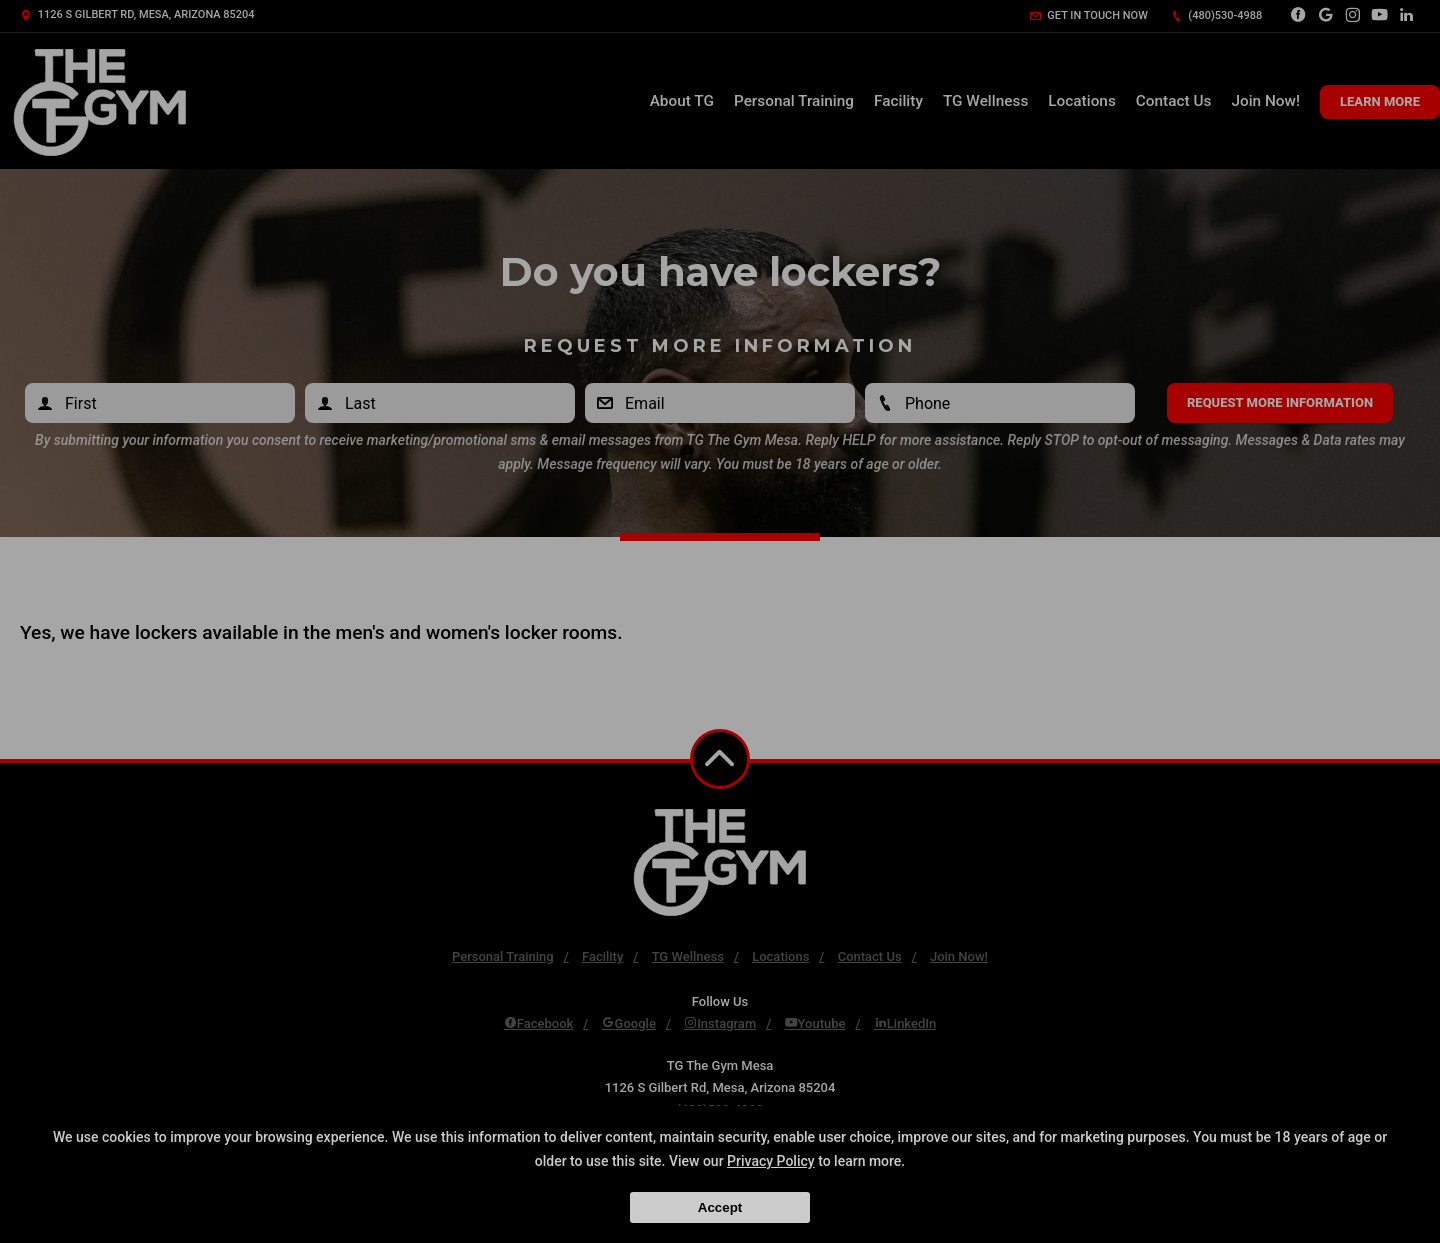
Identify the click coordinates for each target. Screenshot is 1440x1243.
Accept (720, 1207)
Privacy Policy (771, 1161)
